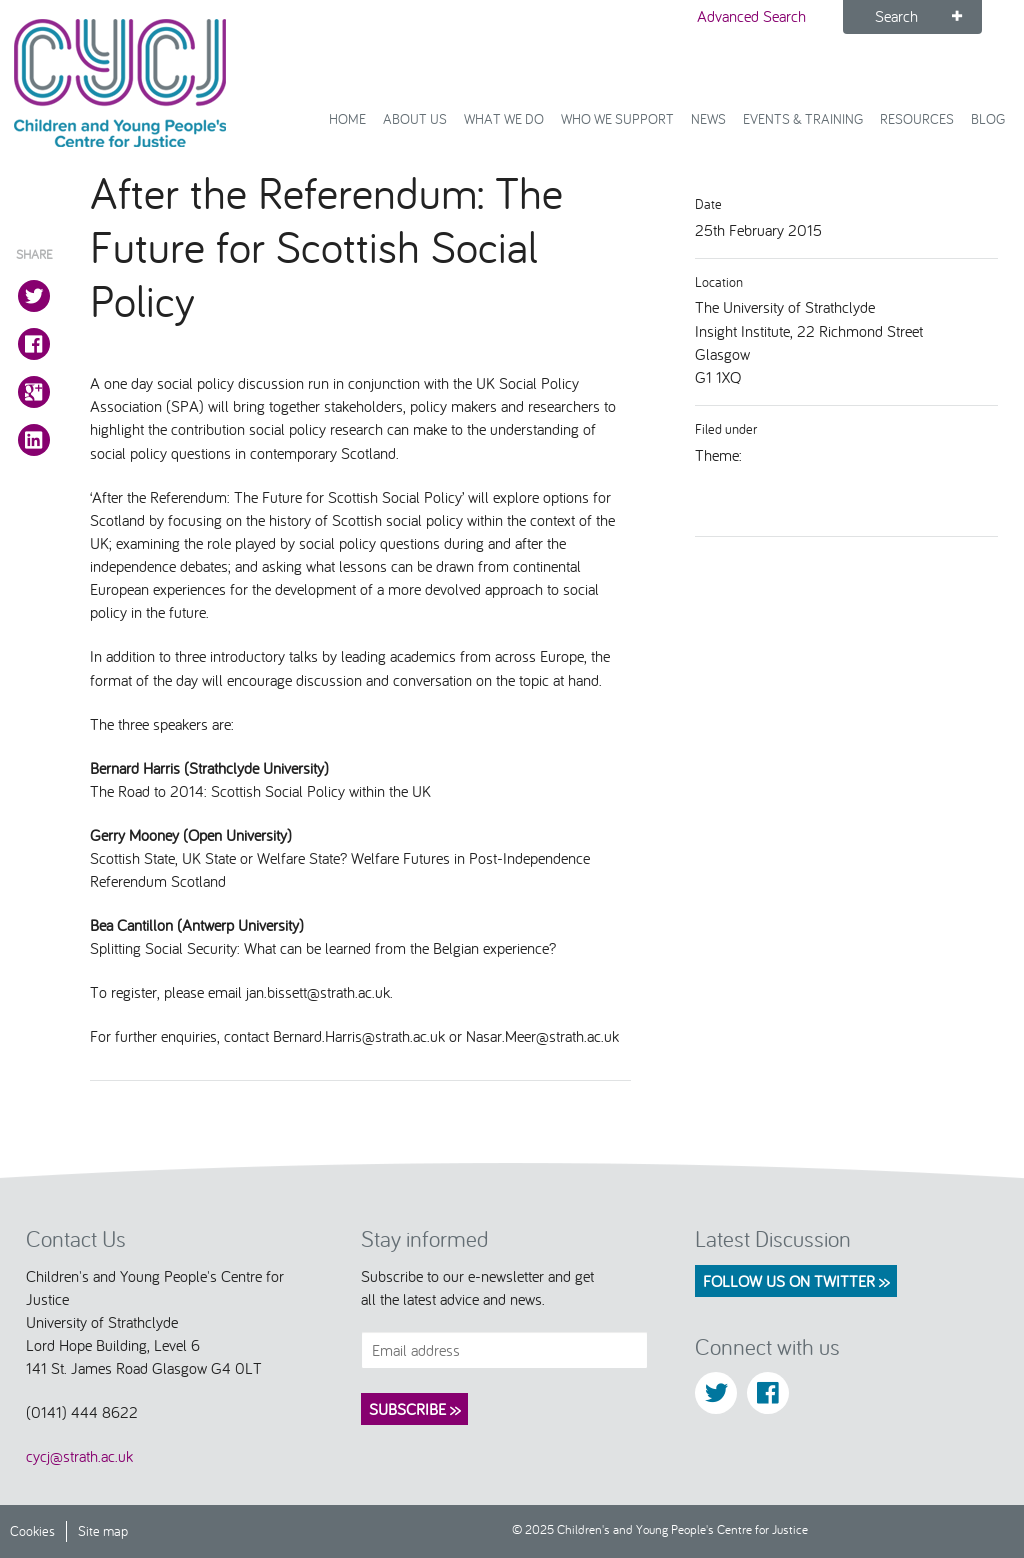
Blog (988, 118)
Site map (103, 1530)
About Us (415, 118)
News (708, 118)
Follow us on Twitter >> (796, 1281)
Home (347, 118)
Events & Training (803, 118)
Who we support (617, 118)
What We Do (504, 118)
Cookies (32, 1530)
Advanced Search (751, 16)
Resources (917, 118)
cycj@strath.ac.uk (79, 1456)
